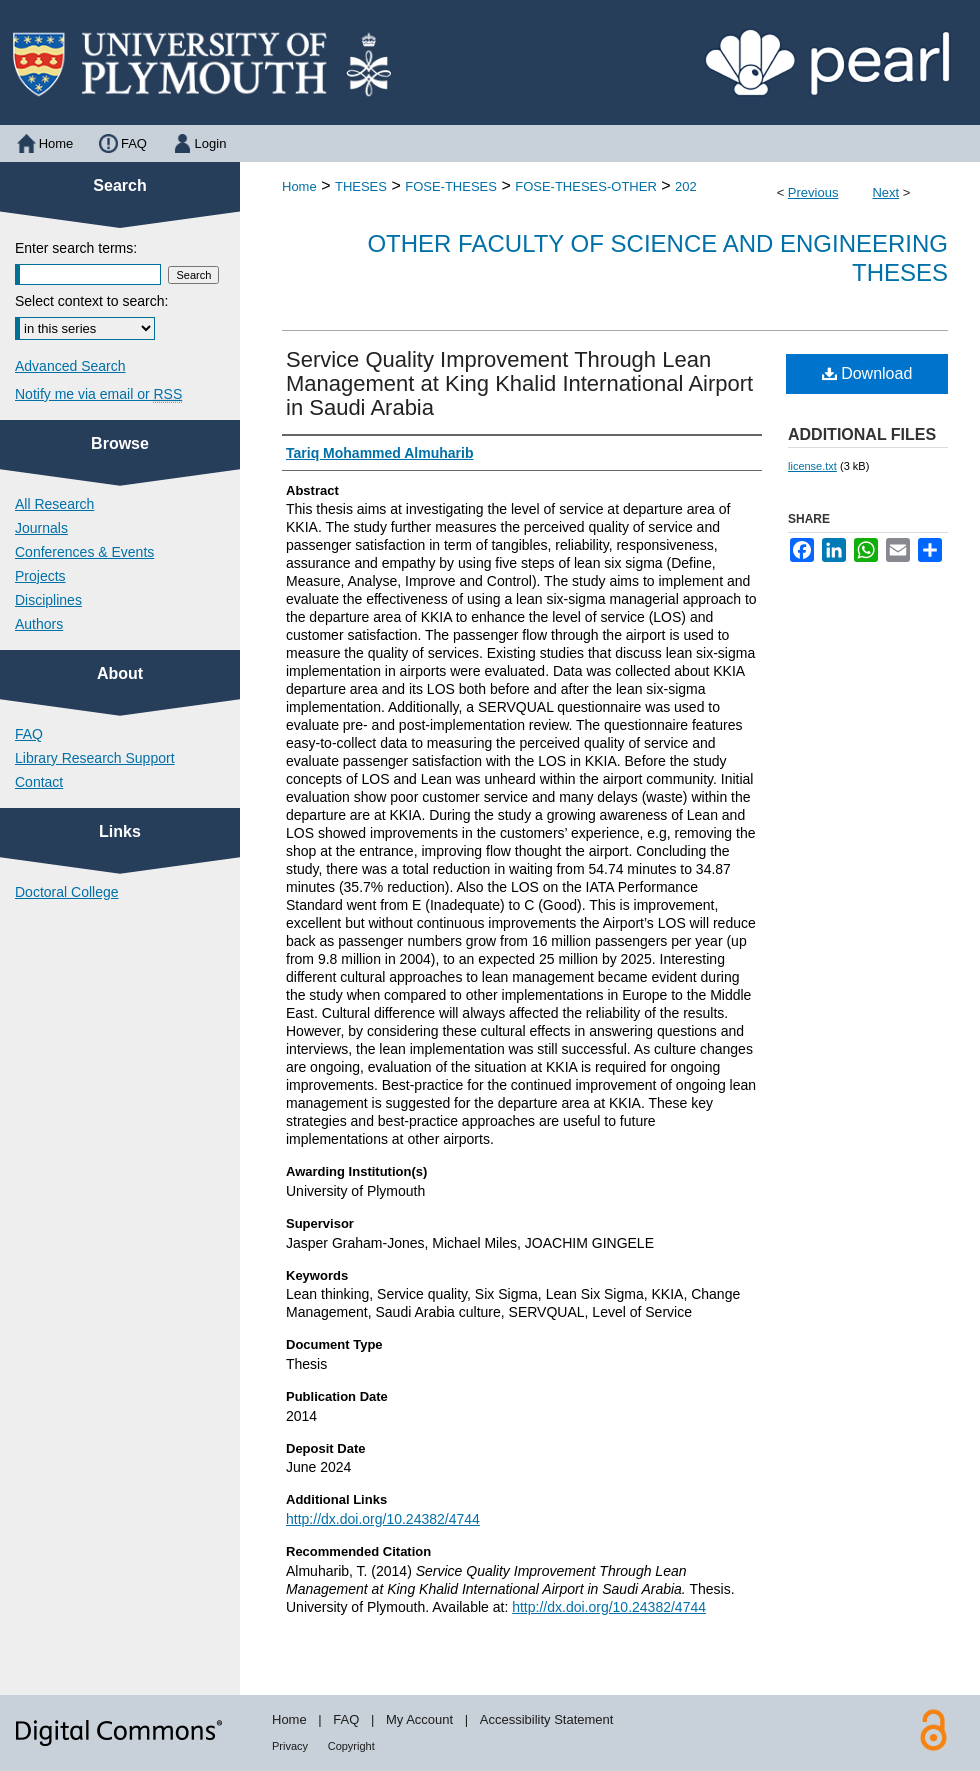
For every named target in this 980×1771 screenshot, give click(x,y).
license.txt (812, 466)
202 (686, 186)
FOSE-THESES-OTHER (586, 186)
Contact (39, 782)
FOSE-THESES (451, 186)
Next (885, 192)
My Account (419, 1719)
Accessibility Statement (547, 1719)
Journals (41, 528)
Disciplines (48, 600)
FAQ (29, 734)
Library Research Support (95, 758)
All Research (54, 504)
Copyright (351, 1746)
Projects (40, 576)
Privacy (290, 1746)
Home (299, 186)
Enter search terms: (76, 248)
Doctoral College (67, 892)
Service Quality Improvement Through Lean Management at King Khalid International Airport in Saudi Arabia (519, 383)
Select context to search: (91, 301)
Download (867, 373)
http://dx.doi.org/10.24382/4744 (383, 1519)
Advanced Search (70, 366)
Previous (813, 192)
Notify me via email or (98, 394)
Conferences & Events (84, 552)
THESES (361, 186)
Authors (39, 624)
